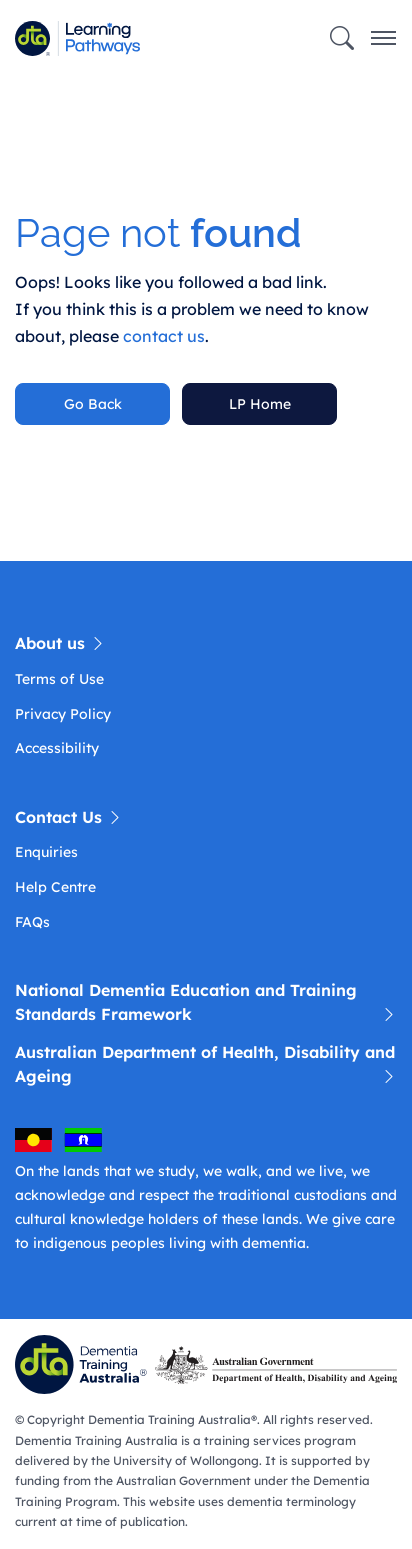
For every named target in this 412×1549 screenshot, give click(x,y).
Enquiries (46, 852)
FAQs (32, 922)
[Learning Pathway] (103, 38)
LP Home (260, 404)
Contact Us (69, 817)
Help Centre (55, 887)
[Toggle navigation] (383, 39)
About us (60, 643)
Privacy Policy (63, 714)
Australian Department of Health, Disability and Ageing (206, 1065)
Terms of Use (59, 679)
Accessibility (57, 748)
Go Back (93, 404)
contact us (164, 336)
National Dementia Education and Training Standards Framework (206, 1003)
